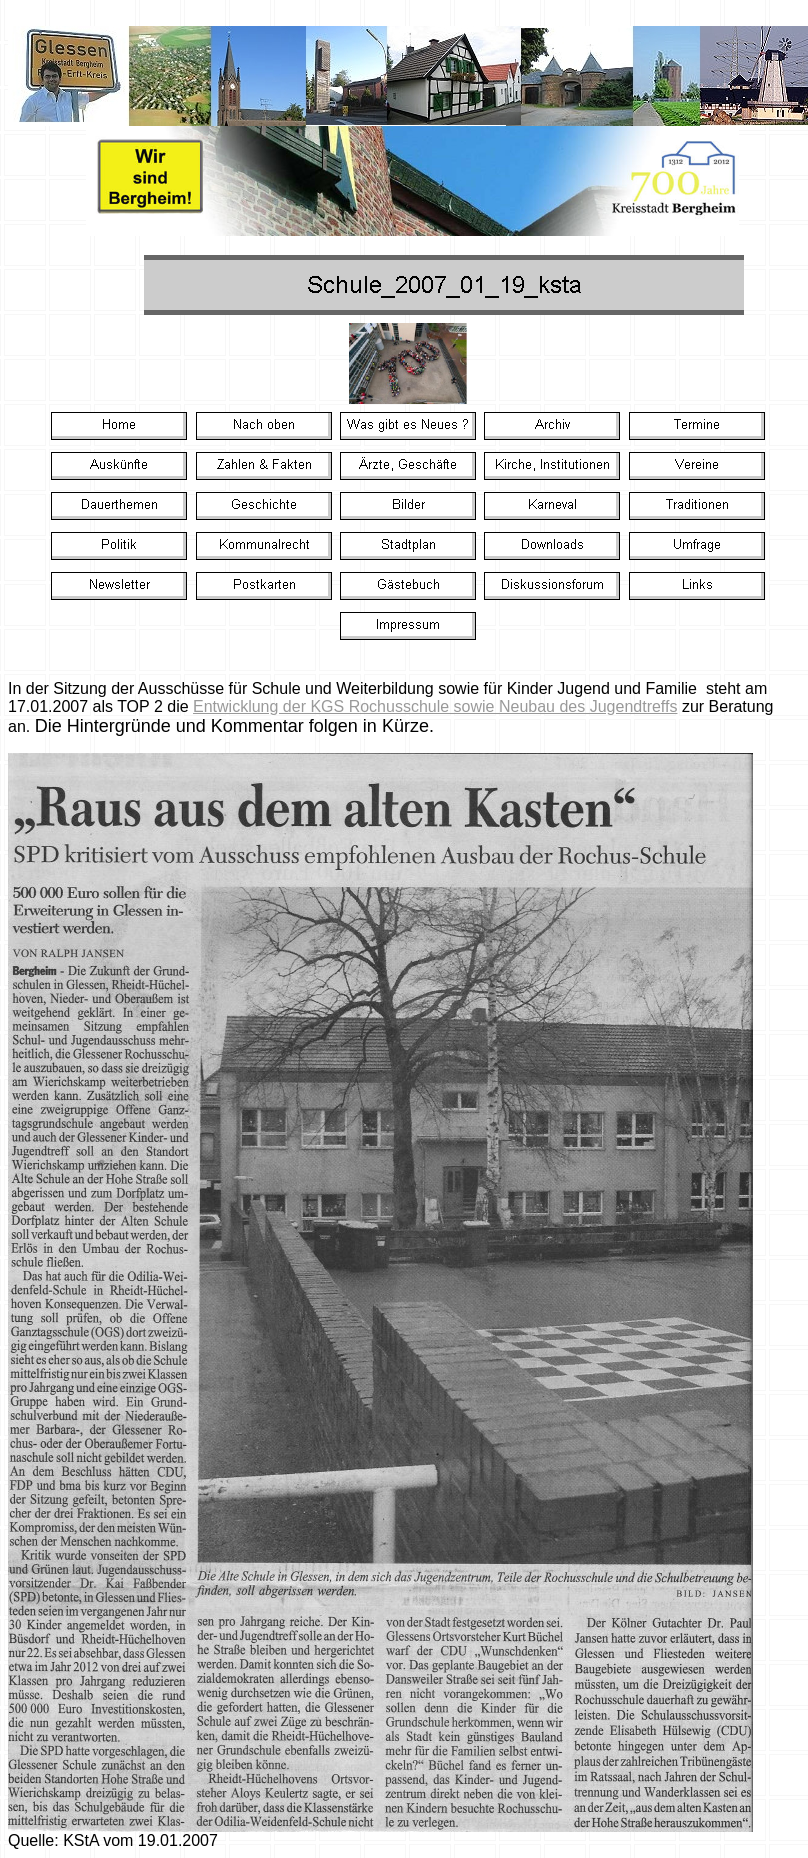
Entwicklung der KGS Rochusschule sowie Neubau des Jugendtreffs (435, 706)
